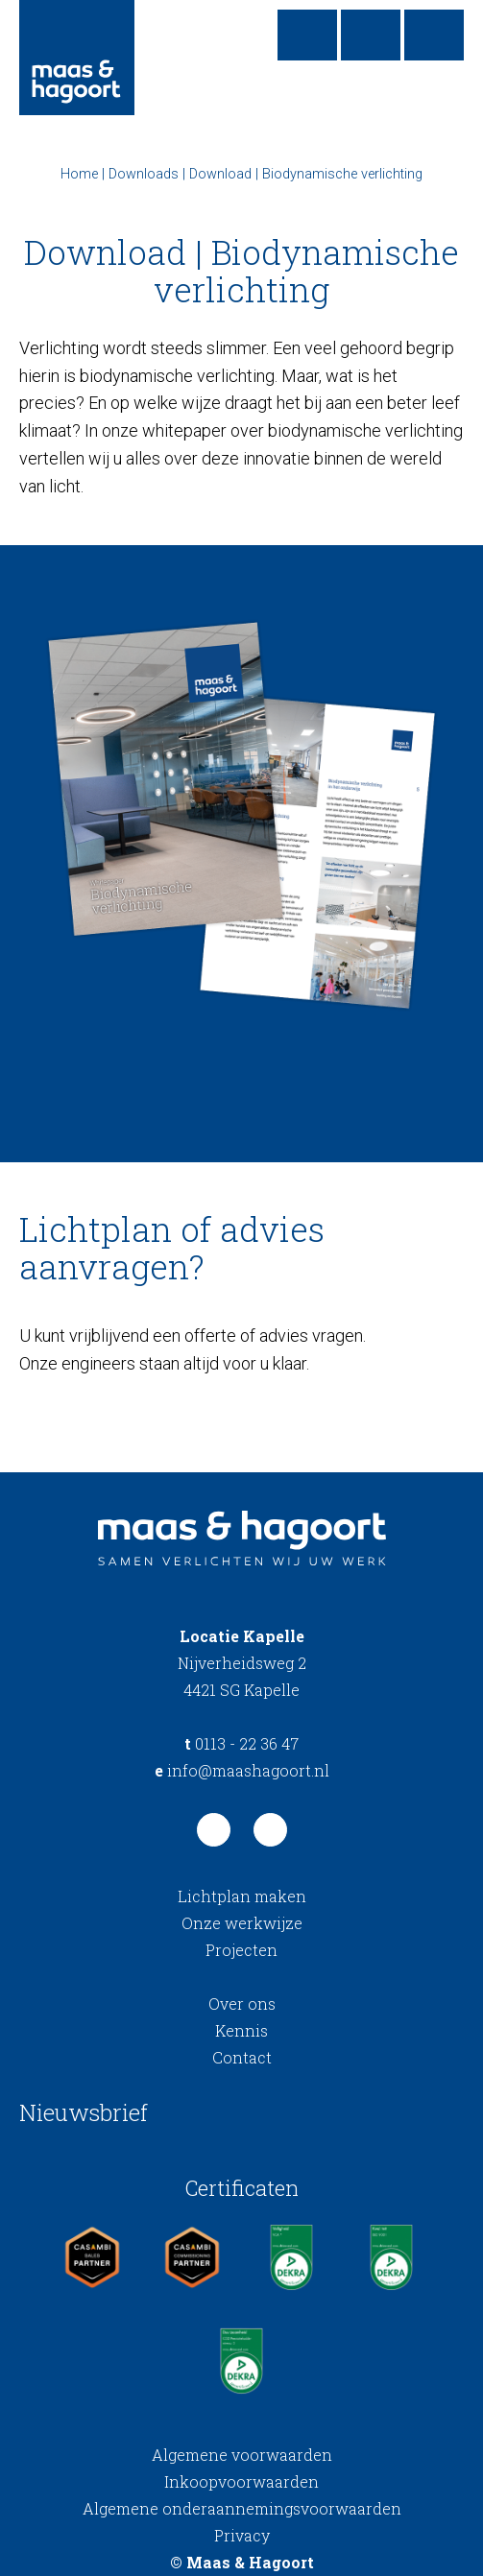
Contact (242, 2057)
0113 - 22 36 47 (241, 1743)
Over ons (242, 2003)
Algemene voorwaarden (242, 2455)
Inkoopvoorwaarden (241, 2481)
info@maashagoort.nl (242, 1770)
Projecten (241, 1950)
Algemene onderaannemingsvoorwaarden (242, 2508)
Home (79, 174)
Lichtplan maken (242, 1896)
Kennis (241, 2030)
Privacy (242, 2535)
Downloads (144, 174)
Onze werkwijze (241, 1923)
